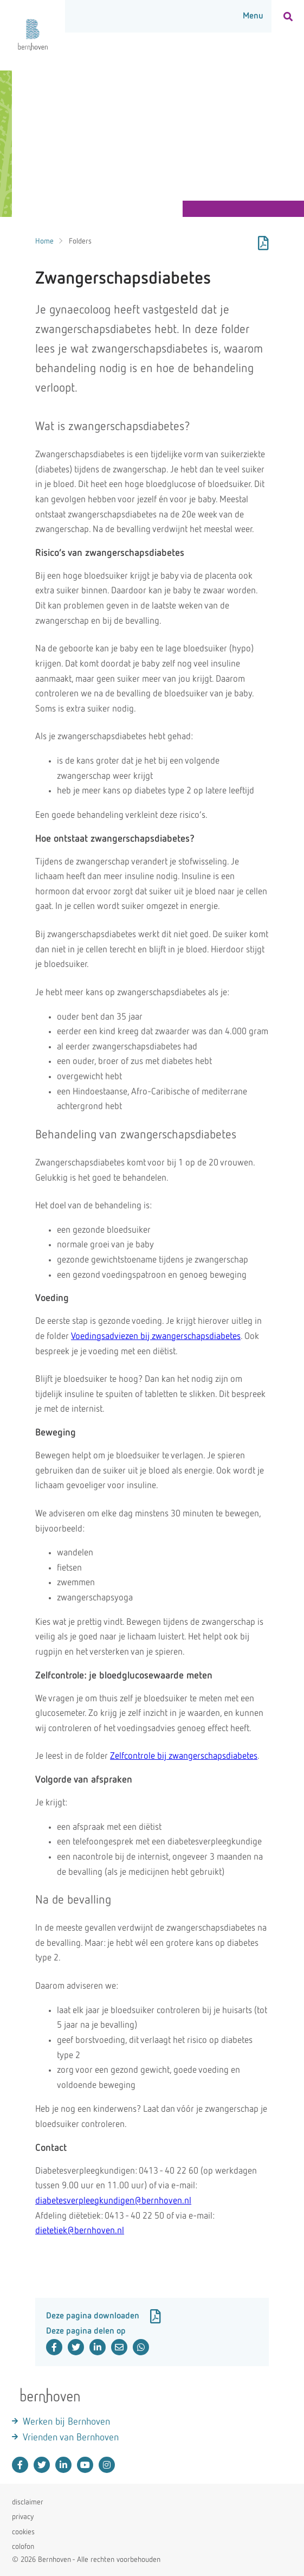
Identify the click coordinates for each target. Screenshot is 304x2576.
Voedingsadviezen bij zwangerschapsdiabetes (156, 1336)
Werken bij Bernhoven (66, 2422)
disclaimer (27, 2502)
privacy (23, 2517)
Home (44, 241)
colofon (23, 2547)
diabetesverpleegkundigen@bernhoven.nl (113, 2201)
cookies (23, 2532)
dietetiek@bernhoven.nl (79, 2230)
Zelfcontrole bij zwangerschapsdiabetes (183, 1756)
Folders (80, 241)
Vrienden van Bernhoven (71, 2438)
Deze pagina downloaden (103, 2316)
